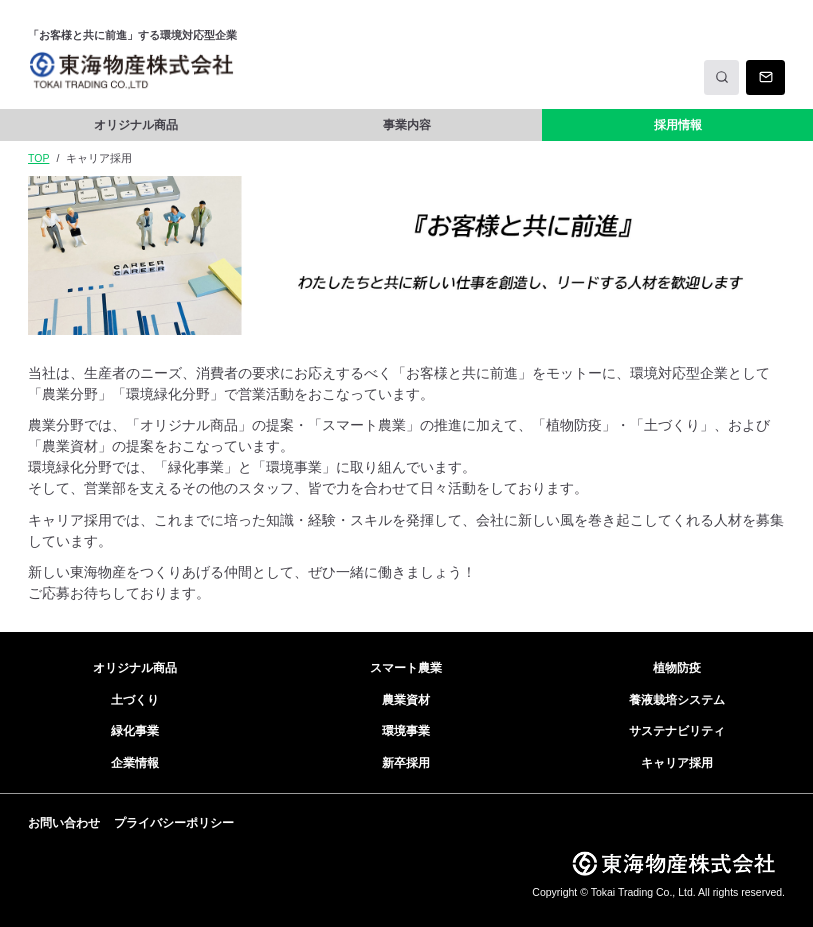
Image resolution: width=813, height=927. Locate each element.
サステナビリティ (677, 731)
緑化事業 (135, 731)
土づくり (135, 700)
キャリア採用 (677, 763)
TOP (38, 158)
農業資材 (406, 700)
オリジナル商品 (136, 125)
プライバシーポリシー (174, 823)
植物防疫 (677, 668)
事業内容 (407, 125)
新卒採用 (406, 763)
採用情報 (678, 125)
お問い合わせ (64, 823)
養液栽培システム (677, 700)
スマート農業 (406, 668)
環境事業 (406, 731)
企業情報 (135, 763)
